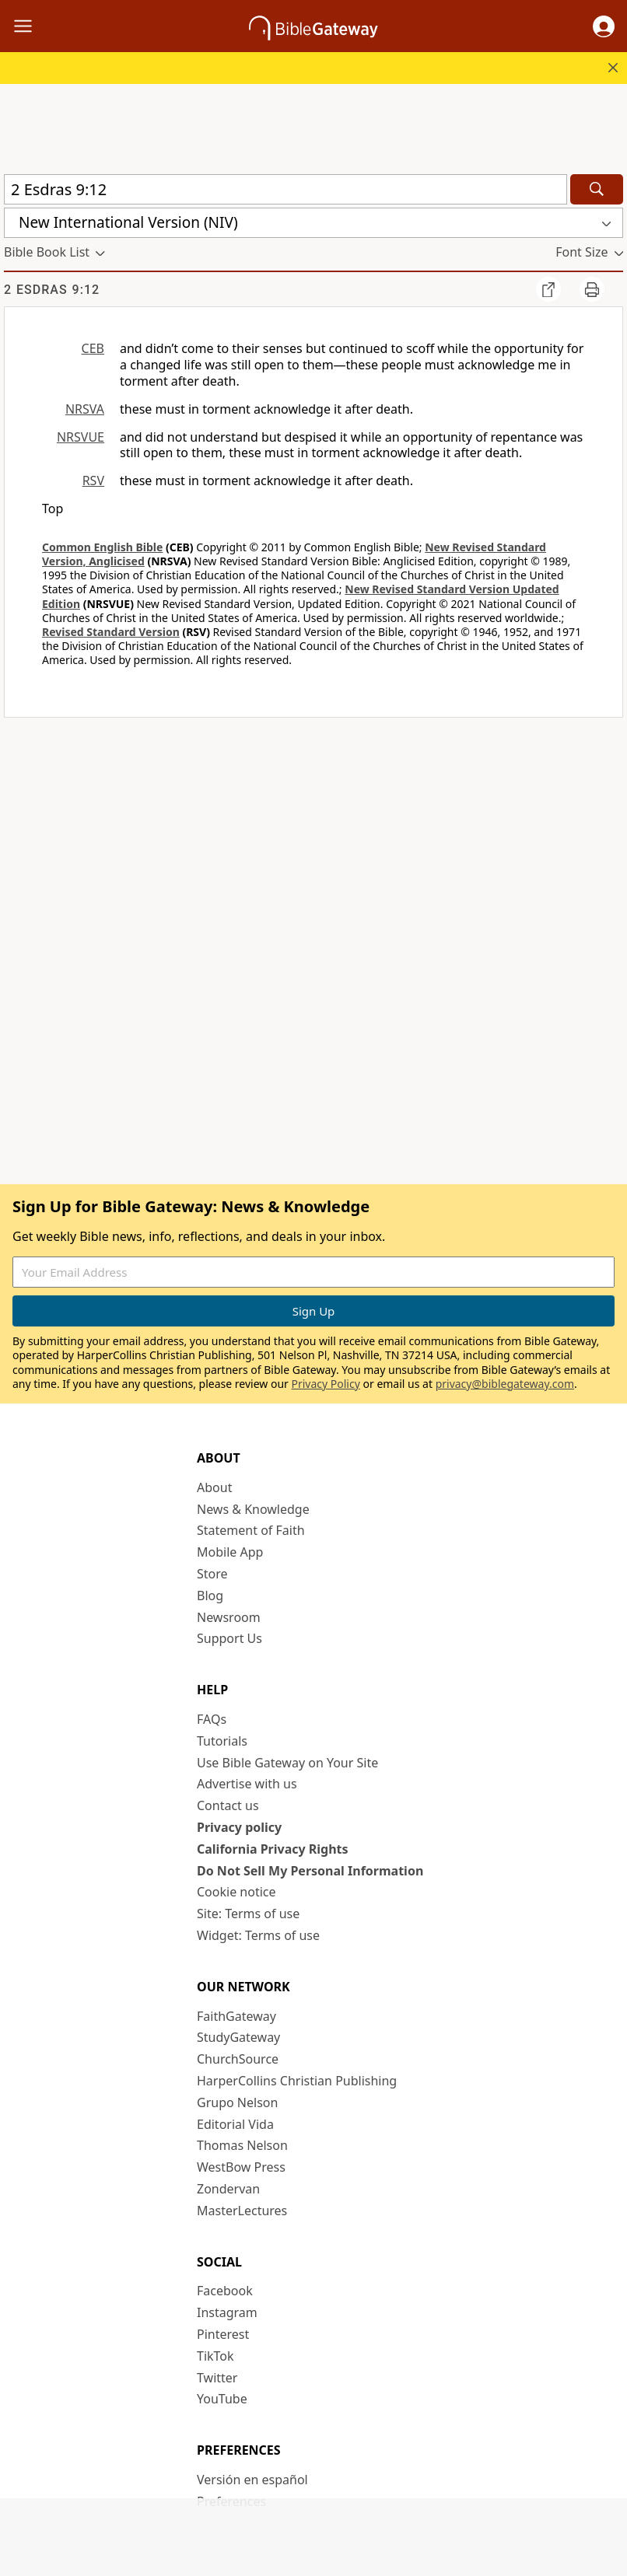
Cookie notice (236, 1891)
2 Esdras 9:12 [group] (52, 289)
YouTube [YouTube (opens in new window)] (222, 2398)
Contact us (228, 1805)
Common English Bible (102, 547)
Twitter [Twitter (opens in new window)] (217, 2377)
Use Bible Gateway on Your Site (287, 1762)
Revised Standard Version (111, 631)
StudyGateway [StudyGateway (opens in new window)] (238, 2037)
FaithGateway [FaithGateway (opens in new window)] (236, 2016)
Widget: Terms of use (258, 1935)
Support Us (229, 1638)
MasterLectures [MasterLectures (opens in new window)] (242, 2210)
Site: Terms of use (248, 1913)
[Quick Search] (285, 189)
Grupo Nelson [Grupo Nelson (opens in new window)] (237, 2102)
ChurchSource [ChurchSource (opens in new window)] (237, 2058)
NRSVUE (80, 437)
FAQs (211, 1719)
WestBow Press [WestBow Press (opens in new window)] (241, 2167)
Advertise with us (247, 1783)
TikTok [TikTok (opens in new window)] (215, 2356)
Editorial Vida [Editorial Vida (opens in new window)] (235, 2124)
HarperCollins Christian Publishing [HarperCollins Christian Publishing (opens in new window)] (297, 2080)
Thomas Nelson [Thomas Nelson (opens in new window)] (242, 2145)
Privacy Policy (325, 1383)
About (214, 1487)
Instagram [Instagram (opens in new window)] (227, 2312)
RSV (93, 480)
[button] (604, 26)
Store (212, 1573)
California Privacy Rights (273, 1849)
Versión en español (252, 2479)
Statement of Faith (251, 1530)
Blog (210, 1595)
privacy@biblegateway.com (505, 1383)
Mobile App (230, 1552)
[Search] (596, 189)
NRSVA (84, 409)
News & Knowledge (253, 1509)
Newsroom (229, 1617)
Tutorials (222, 1740)
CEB (93, 348)
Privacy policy (239, 1827)
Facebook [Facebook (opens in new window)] (225, 2290)
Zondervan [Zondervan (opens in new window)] (228, 2188)
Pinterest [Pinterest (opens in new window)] (223, 2334)
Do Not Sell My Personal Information (310, 1870)
